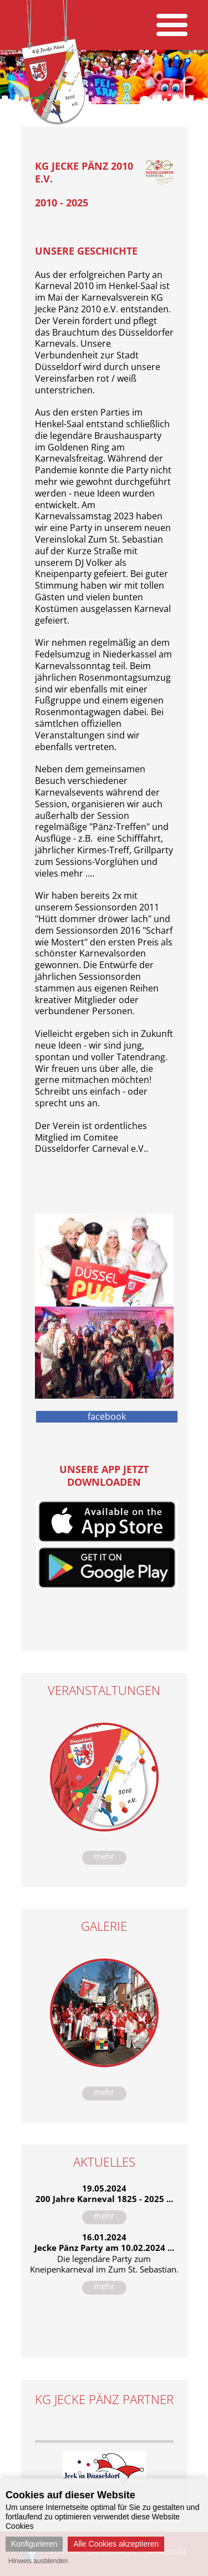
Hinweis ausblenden (38, 2561)
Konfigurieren (34, 2543)
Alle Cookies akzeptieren (116, 2543)
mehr (104, 1855)
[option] (104, 2467)
